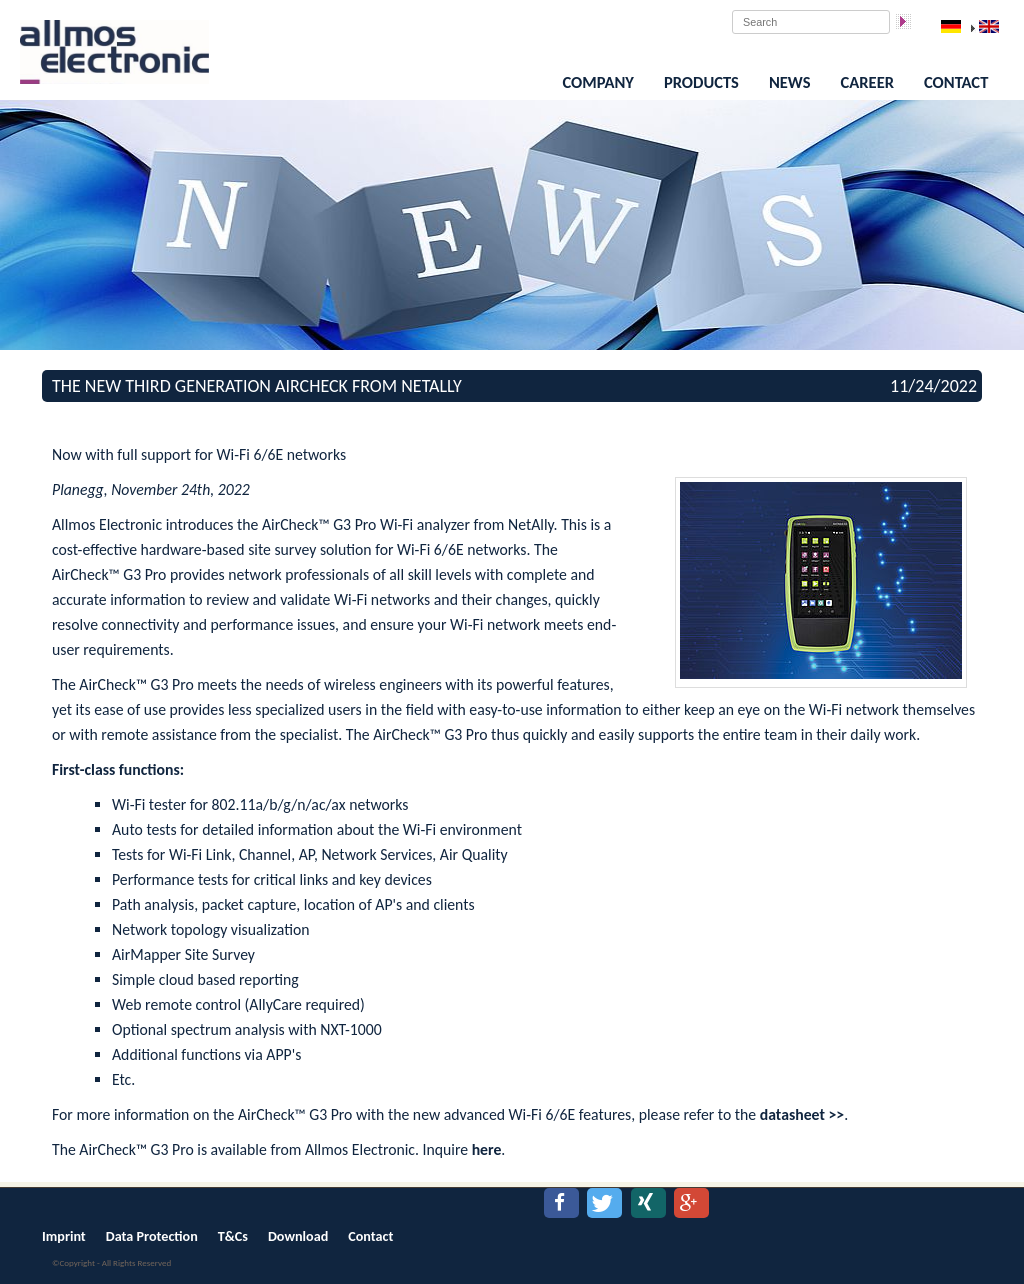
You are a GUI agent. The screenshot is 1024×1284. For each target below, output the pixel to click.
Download (298, 1236)
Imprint (64, 1236)
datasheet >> (802, 1114)
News (790, 82)
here (487, 1149)
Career (867, 82)
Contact (956, 82)
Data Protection (152, 1236)
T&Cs (233, 1236)
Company (598, 82)
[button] (561, 1203)
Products (701, 82)
